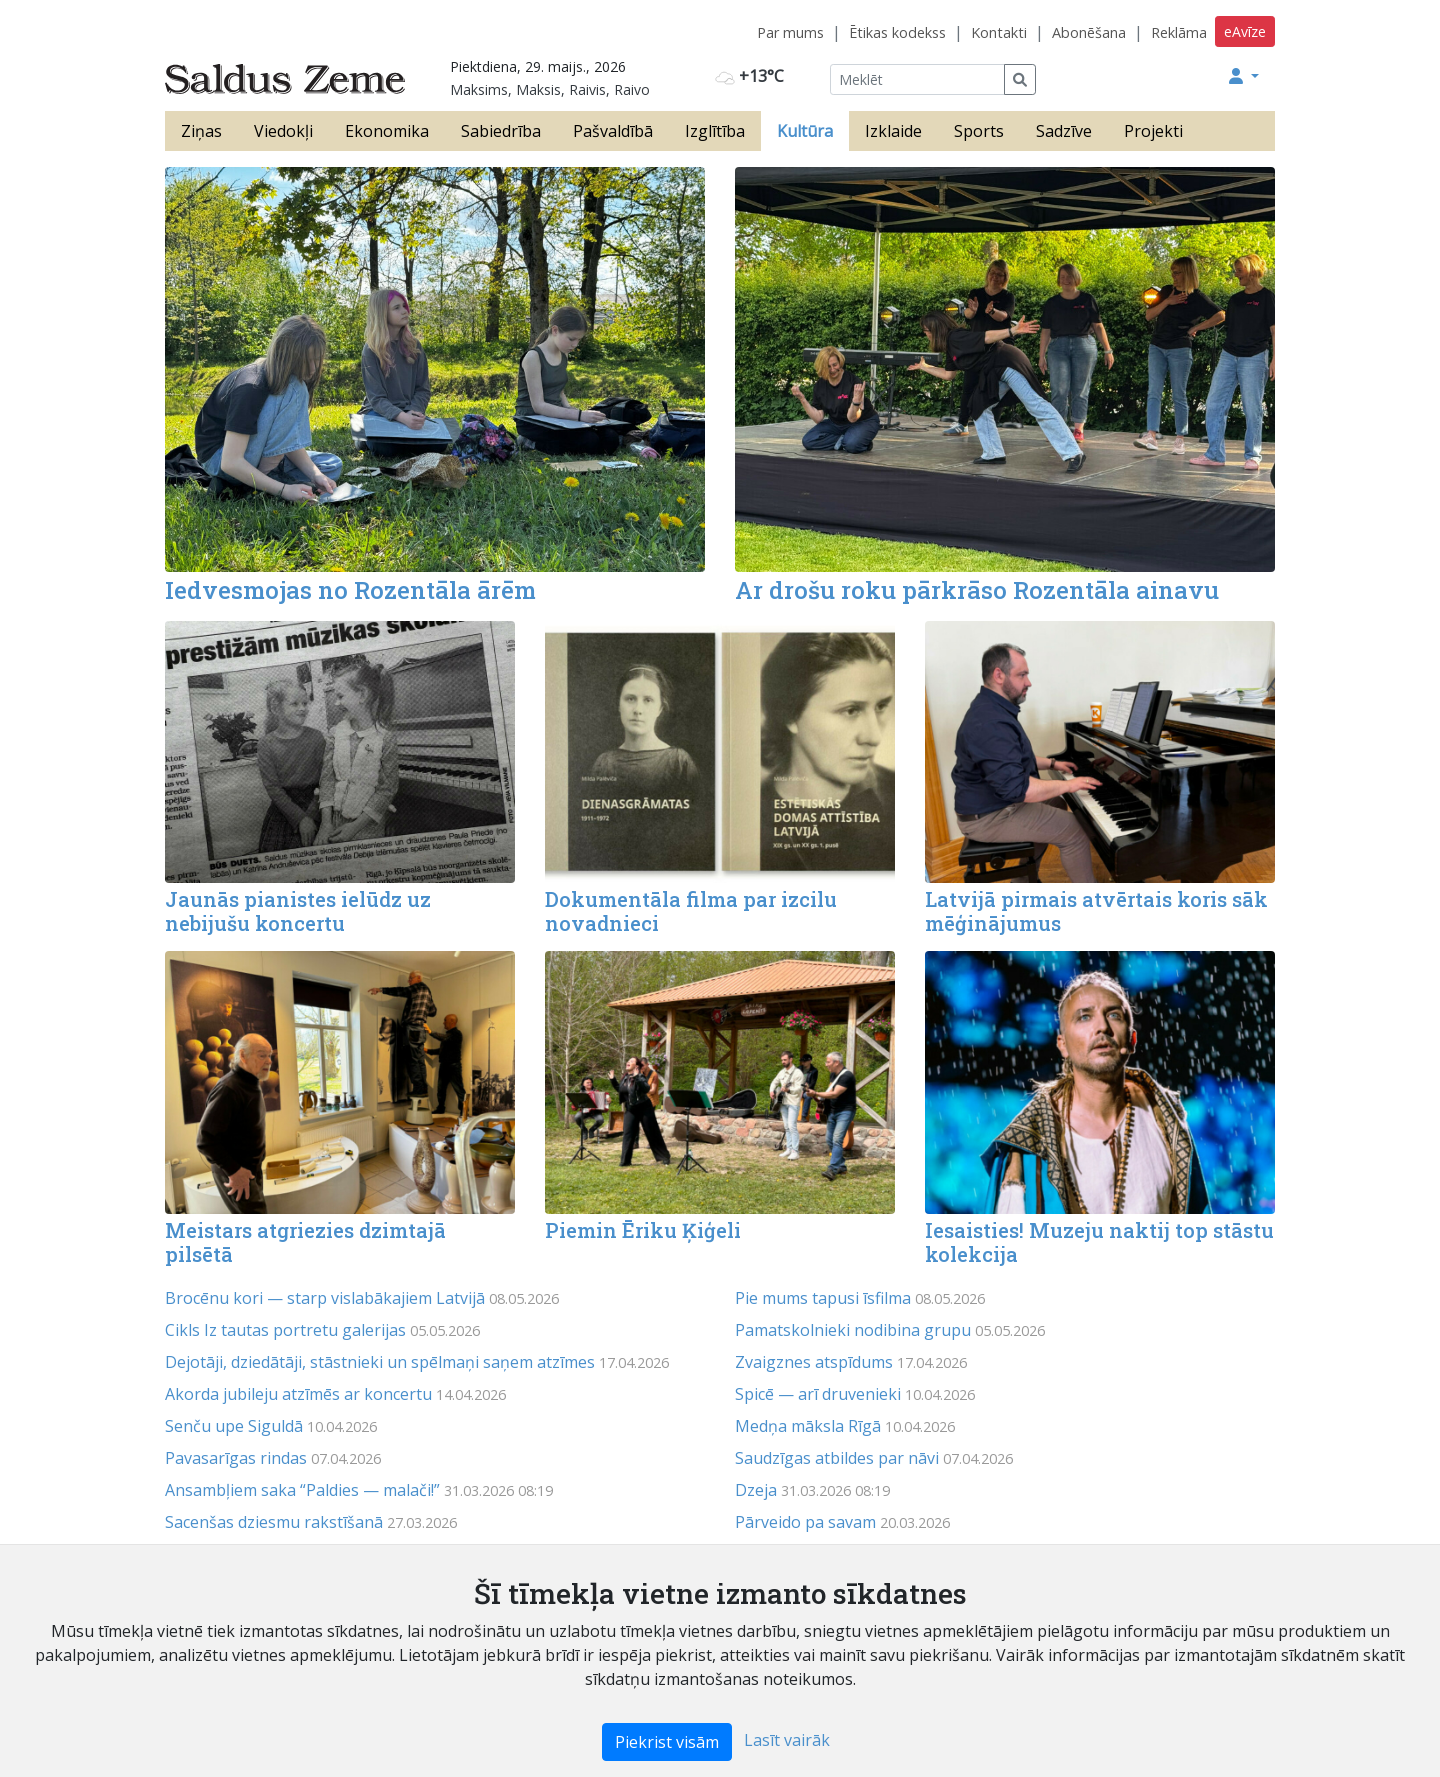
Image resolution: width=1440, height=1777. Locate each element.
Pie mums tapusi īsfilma (823, 1298)
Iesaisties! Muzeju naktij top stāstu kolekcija (1099, 1242)
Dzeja (756, 1490)
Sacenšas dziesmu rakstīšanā (274, 1522)
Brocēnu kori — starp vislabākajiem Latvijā (325, 1298)
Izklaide (893, 131)
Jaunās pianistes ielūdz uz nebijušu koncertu (298, 911)
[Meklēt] (917, 79)
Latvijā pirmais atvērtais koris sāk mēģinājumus (1096, 911)
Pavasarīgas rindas (236, 1458)
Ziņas (201, 131)
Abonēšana (1089, 32)
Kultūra (805, 131)
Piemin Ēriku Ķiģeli (643, 1230)
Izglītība (715, 131)
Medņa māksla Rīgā (808, 1426)
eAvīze (1245, 31)
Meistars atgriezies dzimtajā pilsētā (305, 1242)
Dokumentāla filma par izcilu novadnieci (691, 911)
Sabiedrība (501, 131)
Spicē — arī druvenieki (818, 1394)
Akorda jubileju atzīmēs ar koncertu (298, 1394)
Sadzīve (1064, 131)
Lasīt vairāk (787, 1740)
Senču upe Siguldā (234, 1426)
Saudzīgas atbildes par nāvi (837, 1458)
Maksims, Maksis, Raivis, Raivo (550, 89)
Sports (979, 131)
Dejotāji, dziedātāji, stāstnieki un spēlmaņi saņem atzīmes (380, 1362)
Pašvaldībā (613, 131)
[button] (1244, 76)
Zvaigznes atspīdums (814, 1362)
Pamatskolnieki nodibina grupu (853, 1330)
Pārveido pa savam (805, 1522)
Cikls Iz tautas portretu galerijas (285, 1330)
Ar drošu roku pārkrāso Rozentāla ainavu (977, 590)
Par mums (790, 32)
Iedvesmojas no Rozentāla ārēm (350, 590)
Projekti (1153, 131)
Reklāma (1179, 32)
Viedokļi (283, 131)
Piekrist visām (667, 1742)
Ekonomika (387, 131)
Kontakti (999, 32)
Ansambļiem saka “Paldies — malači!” (302, 1490)
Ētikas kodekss (897, 32)
